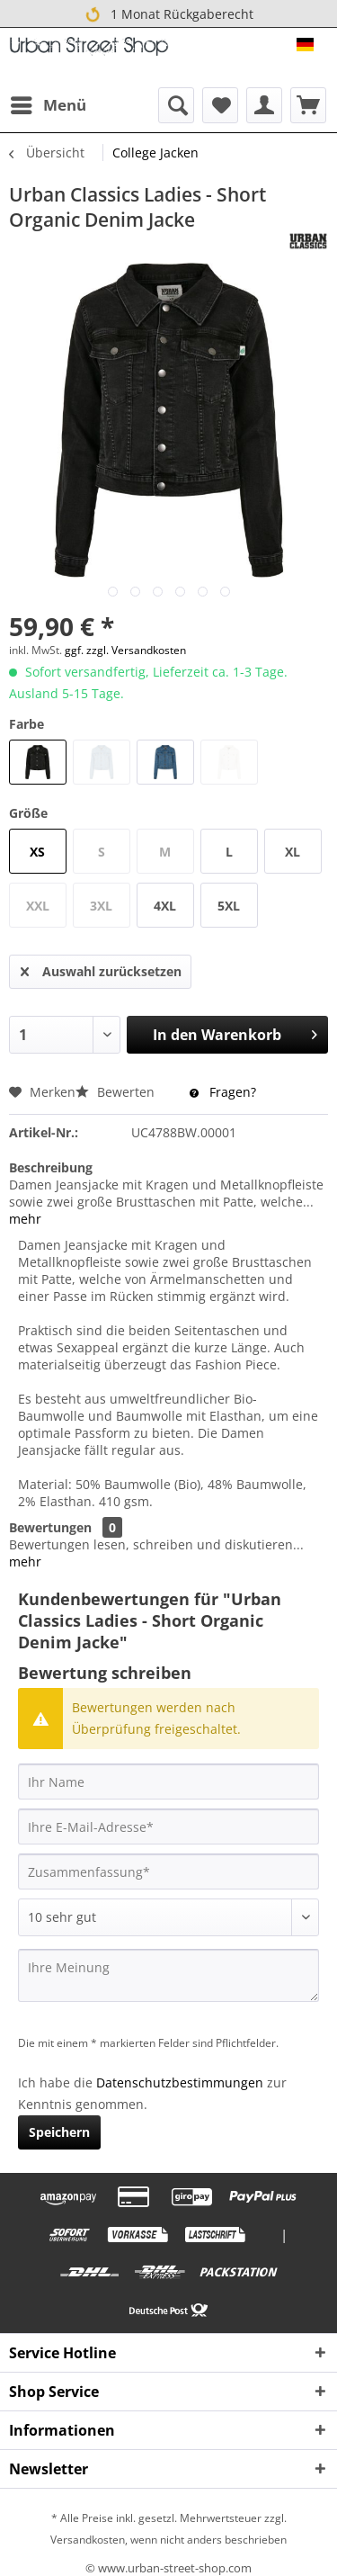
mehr (25, 1218)
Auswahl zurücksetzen (101, 968)
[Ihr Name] (168, 1782)
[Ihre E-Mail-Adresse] (168, 1826)
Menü (48, 103)
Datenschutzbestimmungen (179, 2082)
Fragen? (223, 1091)
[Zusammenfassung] (168, 1871)
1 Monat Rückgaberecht (169, 15)
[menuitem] (47, 105)
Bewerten (116, 1091)
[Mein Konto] (264, 105)
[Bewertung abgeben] (168, 1917)
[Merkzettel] (220, 105)
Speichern (59, 2132)
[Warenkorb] (308, 105)
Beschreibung (51, 1167)
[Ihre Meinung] (168, 1975)
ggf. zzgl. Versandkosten (125, 650)
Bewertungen (50, 1527)
